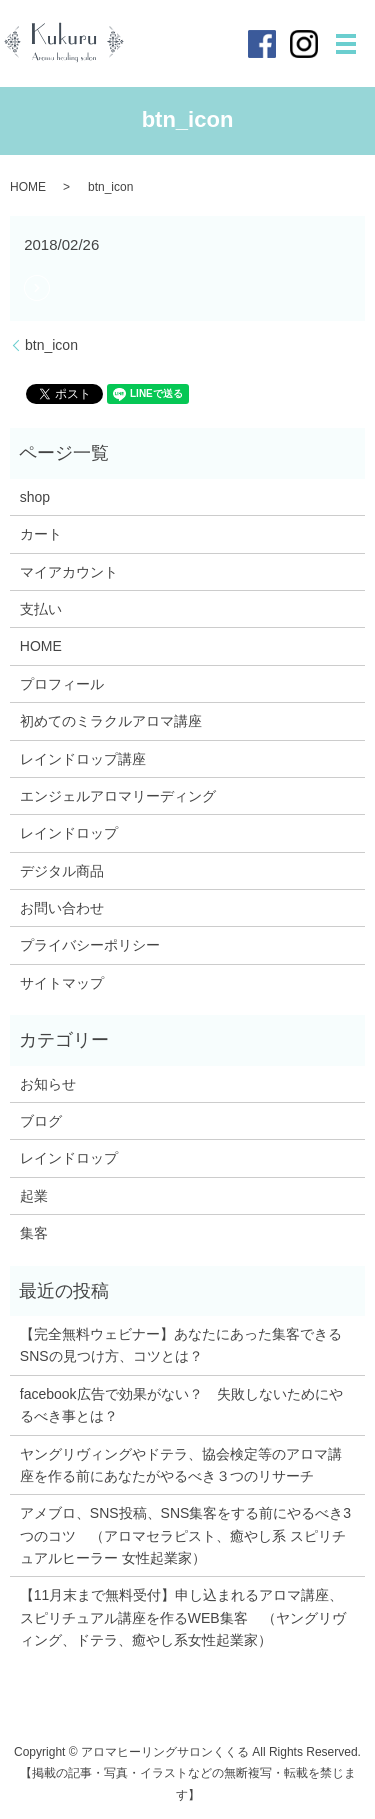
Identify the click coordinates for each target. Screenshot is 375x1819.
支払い (41, 609)
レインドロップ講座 (83, 759)
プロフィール (62, 684)
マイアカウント (69, 572)
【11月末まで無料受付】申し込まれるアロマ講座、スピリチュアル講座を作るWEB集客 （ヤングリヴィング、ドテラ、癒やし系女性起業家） (183, 1617)
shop (35, 497)
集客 (34, 1233)
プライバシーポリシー (90, 945)
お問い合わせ (62, 908)
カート (41, 534)
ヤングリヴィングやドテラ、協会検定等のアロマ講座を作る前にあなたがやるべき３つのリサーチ (181, 1465)
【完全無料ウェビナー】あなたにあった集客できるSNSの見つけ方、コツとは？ (181, 1345)
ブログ (41, 1121)
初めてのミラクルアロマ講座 (111, 721)
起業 (34, 1196)
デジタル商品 (62, 871)
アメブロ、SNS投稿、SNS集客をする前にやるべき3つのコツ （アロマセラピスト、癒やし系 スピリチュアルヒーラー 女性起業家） (185, 1535)
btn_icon (51, 345)
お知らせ (48, 1084)
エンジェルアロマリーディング (118, 796)
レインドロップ (69, 833)
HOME (28, 187)
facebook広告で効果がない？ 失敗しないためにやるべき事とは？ (181, 1405)
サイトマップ (62, 983)
